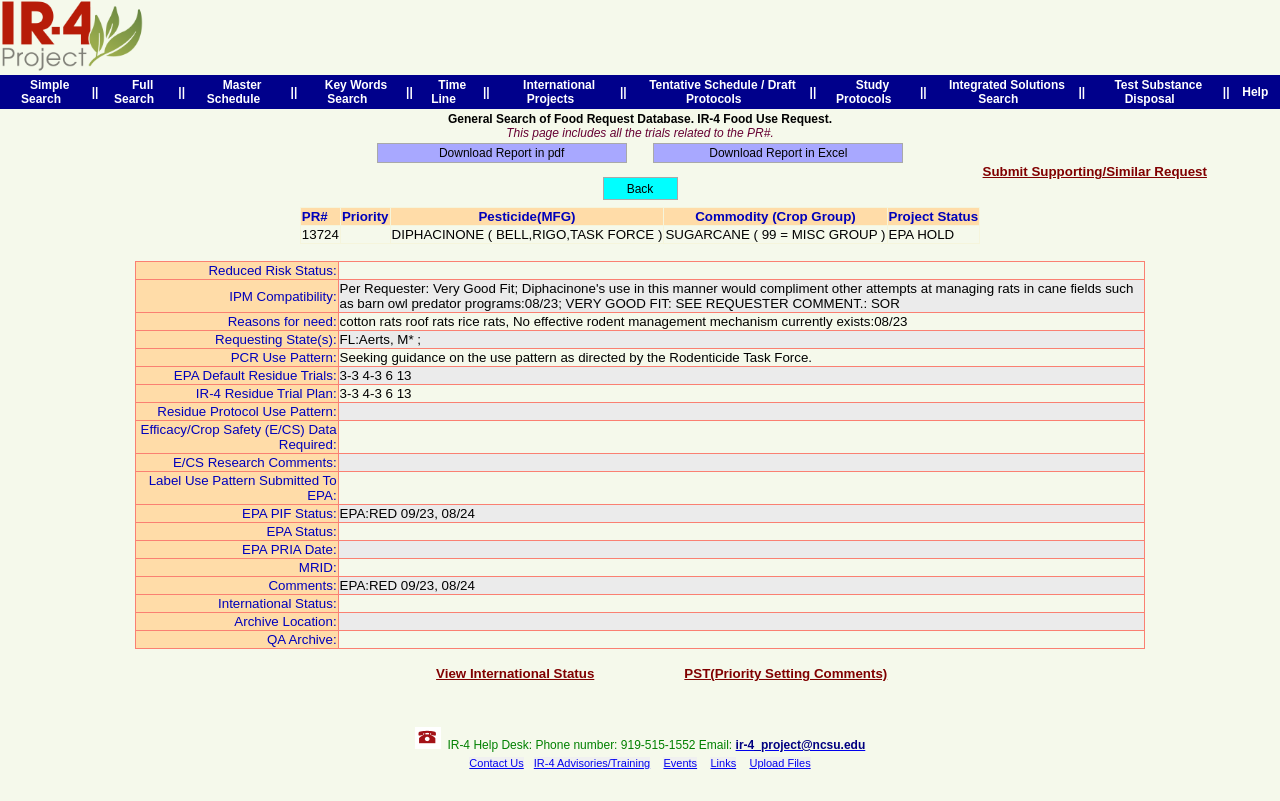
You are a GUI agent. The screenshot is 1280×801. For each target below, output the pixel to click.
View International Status (515, 673)
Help (1255, 92)
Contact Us (496, 763)
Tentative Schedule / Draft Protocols (718, 92)
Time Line (448, 92)
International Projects (555, 92)
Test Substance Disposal (1155, 92)
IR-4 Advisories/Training (592, 763)
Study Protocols (867, 92)
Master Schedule (237, 92)
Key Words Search (352, 92)
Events (680, 763)
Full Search (137, 92)
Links (723, 763)
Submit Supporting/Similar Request (1095, 171)
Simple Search (45, 92)
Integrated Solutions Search (1003, 92)
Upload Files (780, 763)
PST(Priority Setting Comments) (785, 673)
